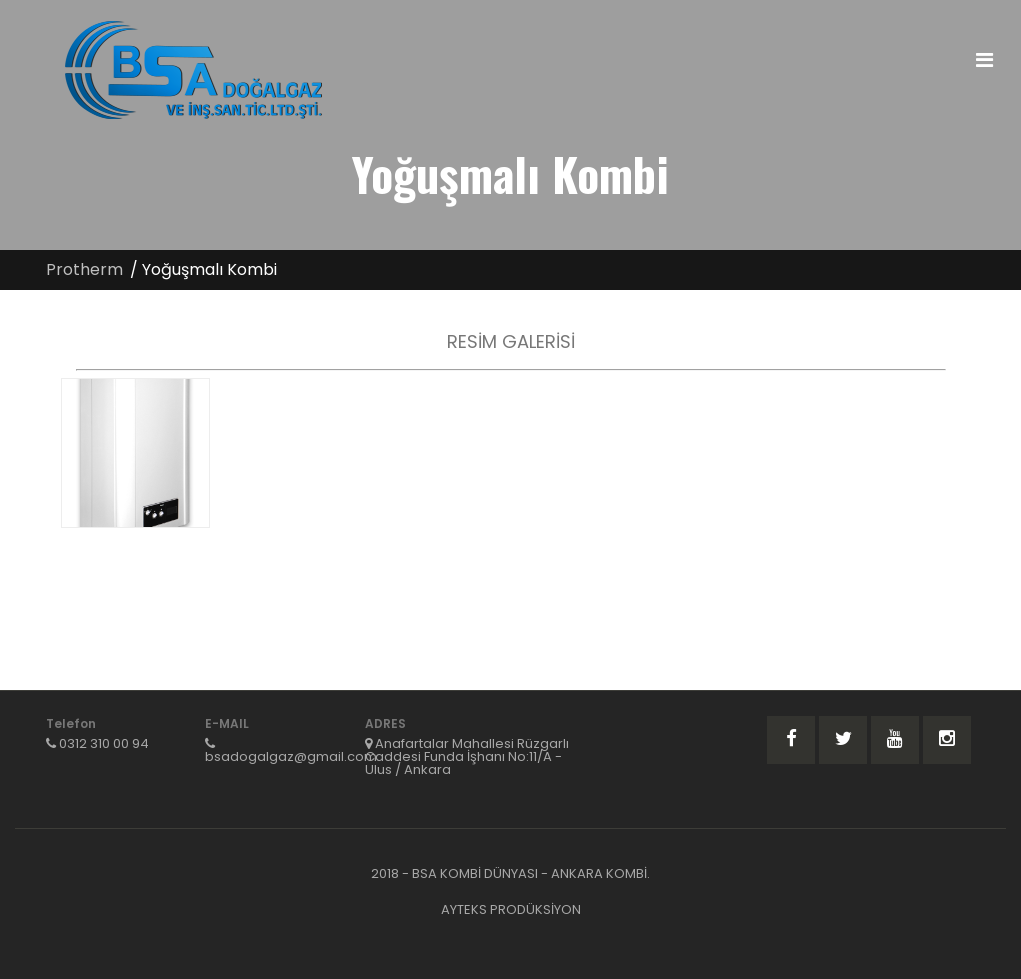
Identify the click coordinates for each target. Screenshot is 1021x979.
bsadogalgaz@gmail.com (291, 756)
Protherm (84, 269)
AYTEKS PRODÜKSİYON (511, 909)
